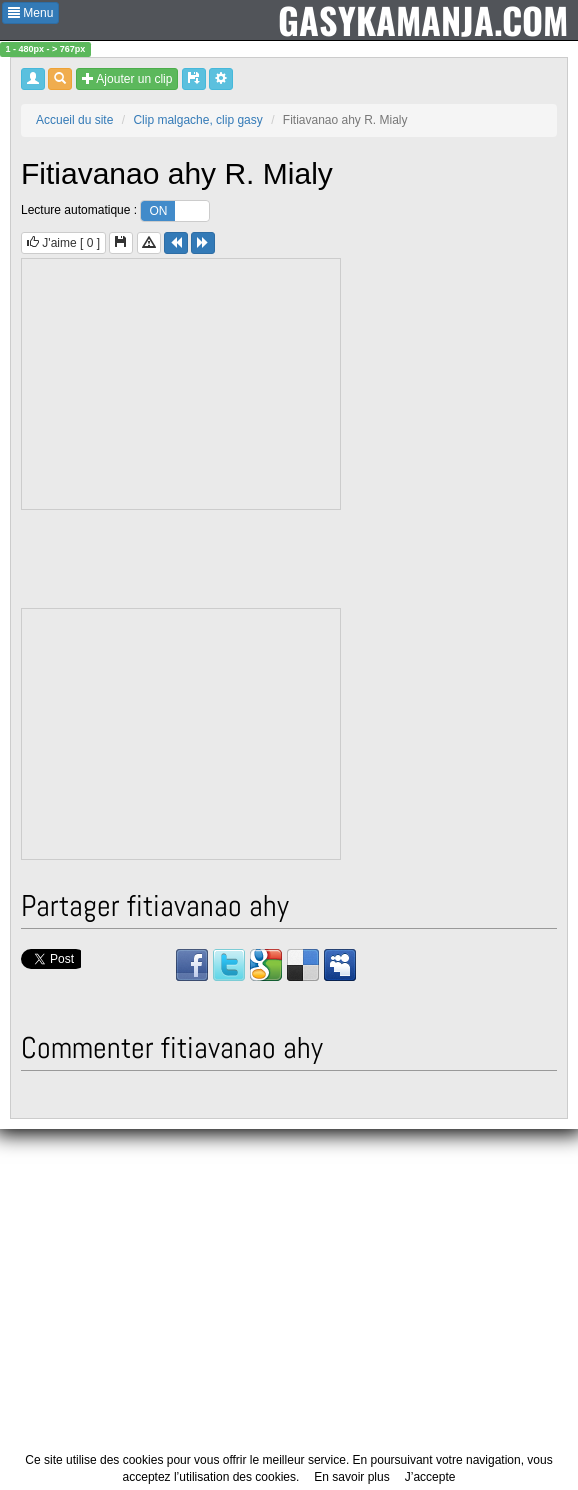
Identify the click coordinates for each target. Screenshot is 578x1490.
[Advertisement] (182, 384)
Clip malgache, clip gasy (197, 120)
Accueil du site (74, 120)
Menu (30, 13)
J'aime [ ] (63, 243)
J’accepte (430, 1477)
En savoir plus (351, 1477)
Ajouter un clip (127, 79)
